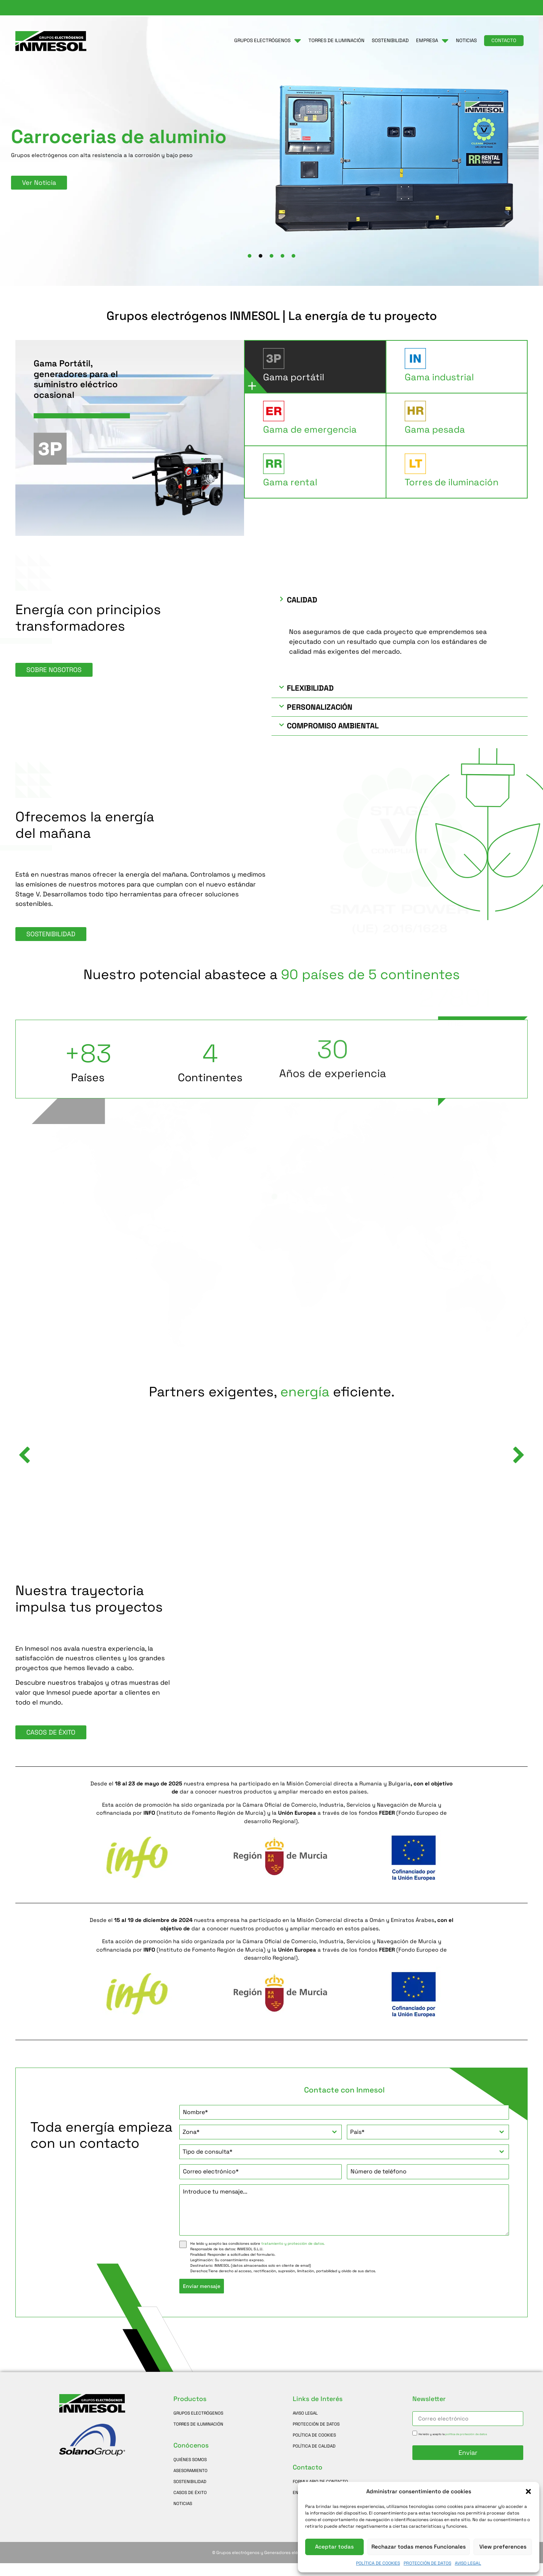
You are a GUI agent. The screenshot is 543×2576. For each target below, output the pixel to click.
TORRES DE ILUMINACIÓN (198, 2436)
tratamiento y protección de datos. (293, 2256)
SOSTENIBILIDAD (189, 2494)
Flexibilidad (310, 701)
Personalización (319, 720)
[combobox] (260, 2145)
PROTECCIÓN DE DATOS (427, 2563)
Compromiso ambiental (333, 739)
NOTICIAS (182, 2516)
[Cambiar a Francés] (504, 7)
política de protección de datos (466, 2447)
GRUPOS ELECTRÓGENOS (198, 2425)
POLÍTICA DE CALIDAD (314, 2458)
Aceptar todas (334, 2546)
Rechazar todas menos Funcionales (418, 2546)
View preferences (503, 2546)
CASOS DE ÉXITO (190, 2505)
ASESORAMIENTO (190, 2483)
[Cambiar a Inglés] (490, 7)
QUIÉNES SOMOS (190, 2472)
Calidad (302, 613)
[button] (528, 2491)
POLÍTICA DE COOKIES (378, 2563)
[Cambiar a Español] (518, 7)
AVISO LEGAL (468, 2563)
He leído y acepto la (453, 2447)
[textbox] (253, 2145)
